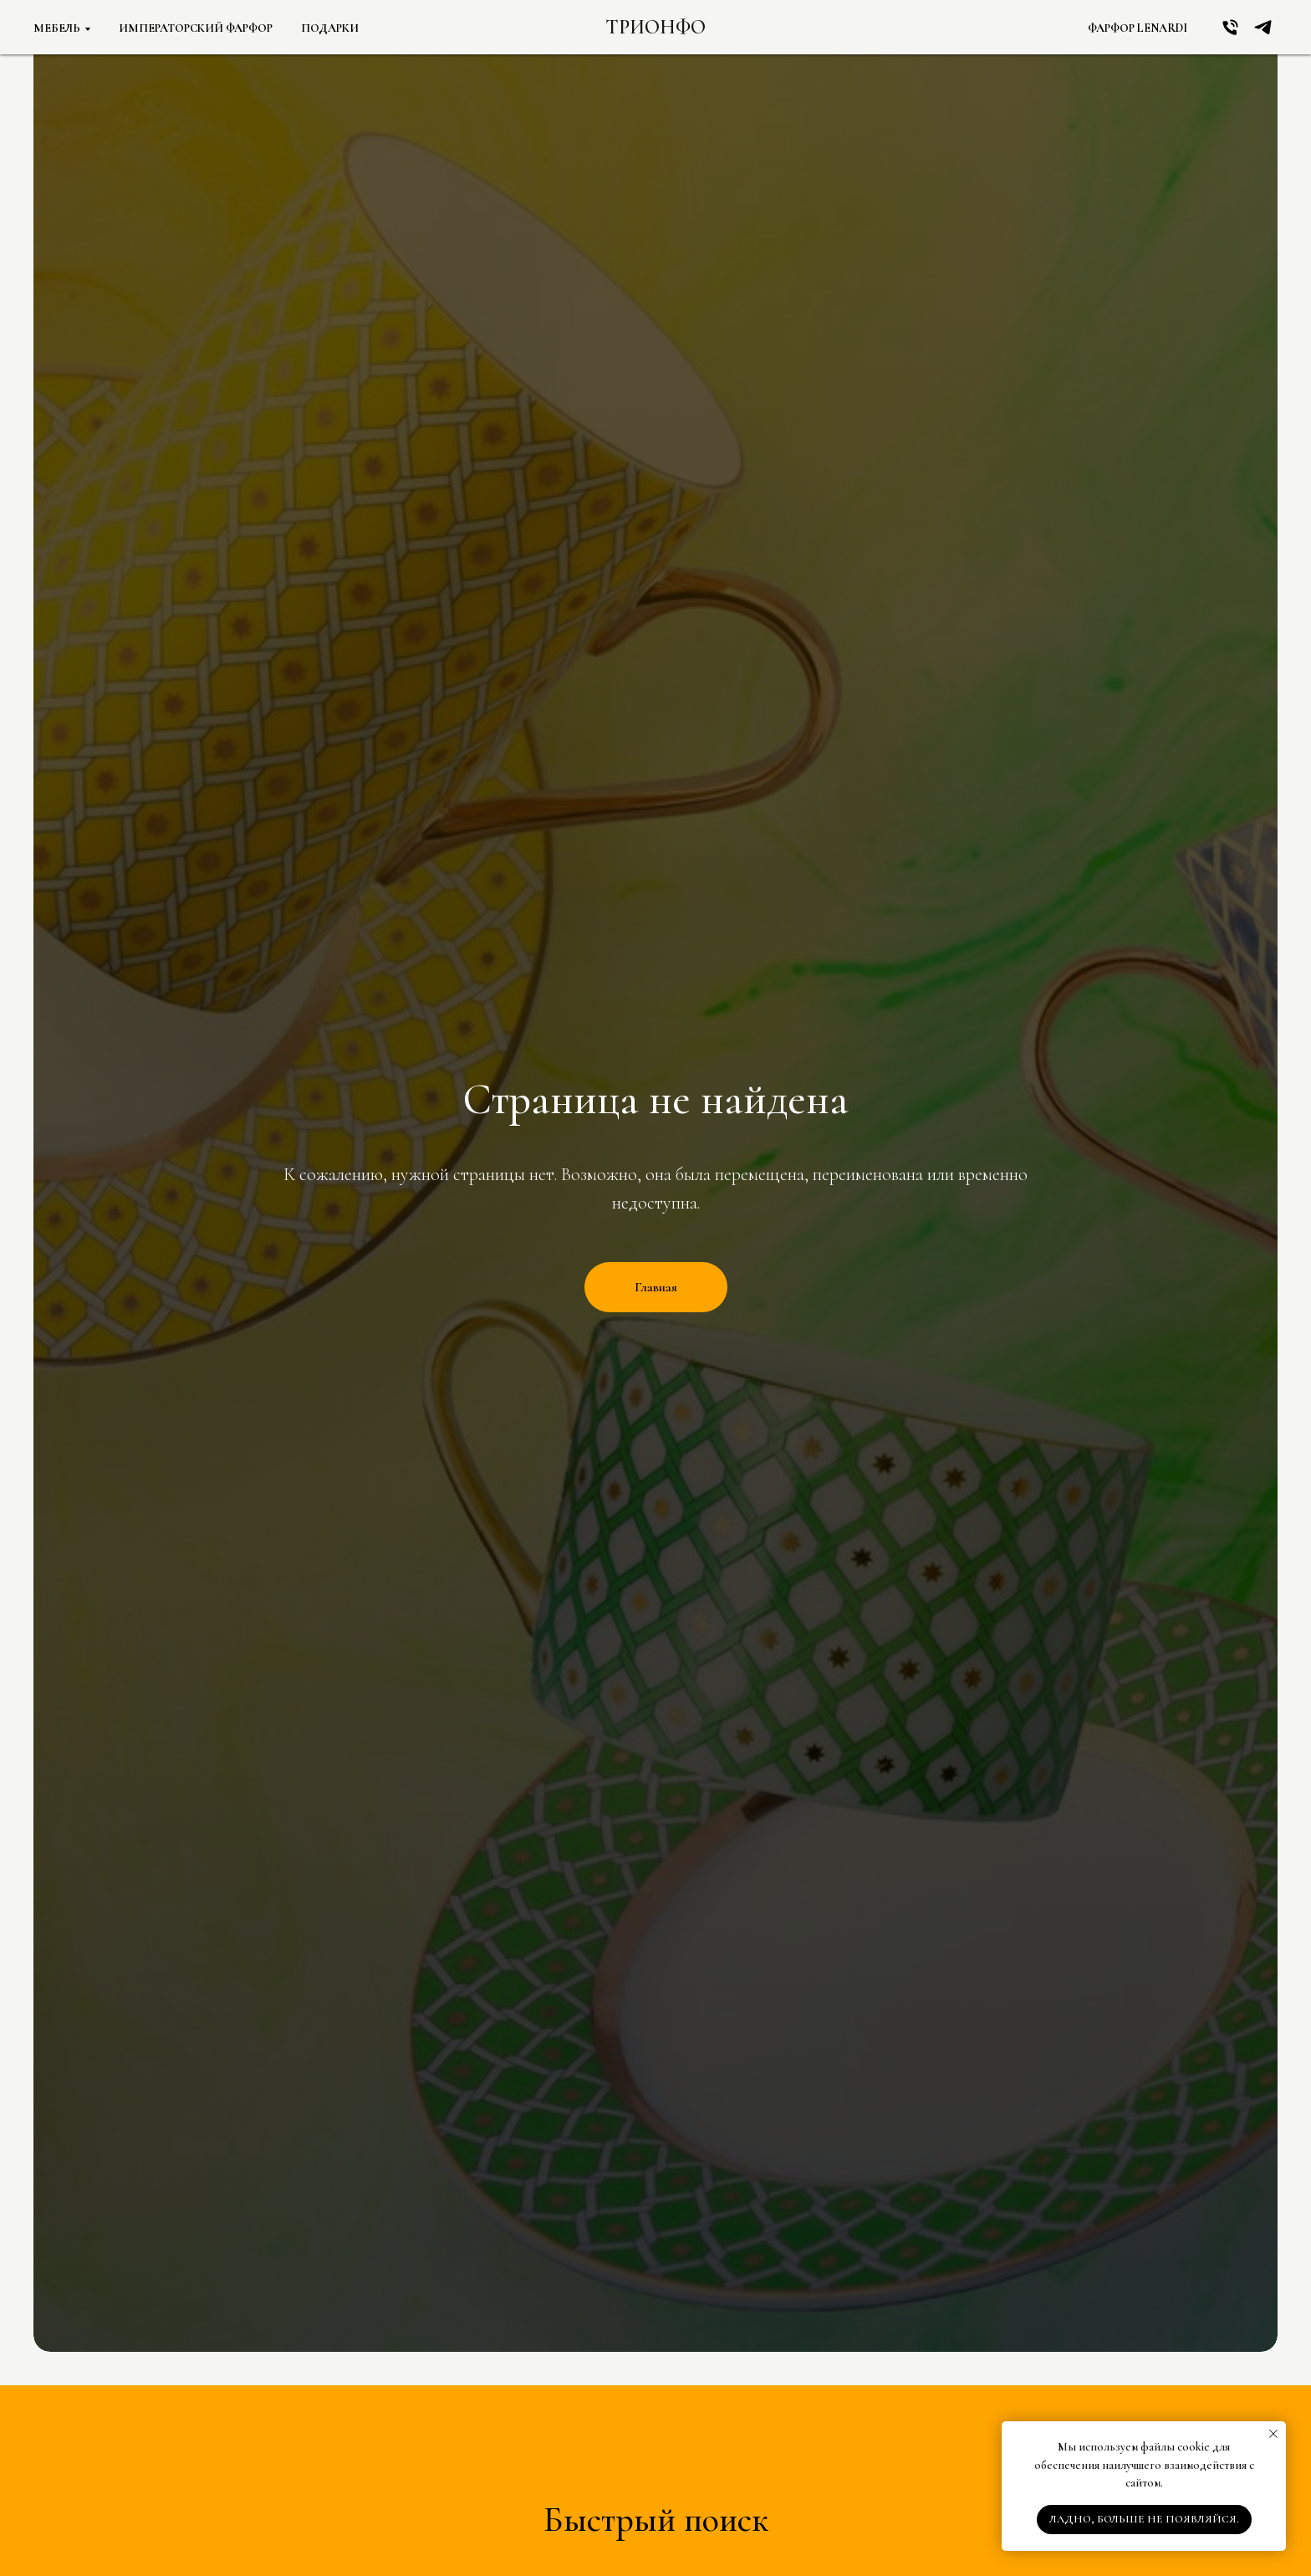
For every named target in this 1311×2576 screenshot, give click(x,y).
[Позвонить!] (1230, 27)
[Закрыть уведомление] (1273, 2433)
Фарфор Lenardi (1137, 28)
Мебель (56, 28)
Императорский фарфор (196, 28)
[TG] (1262, 27)
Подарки (330, 28)
